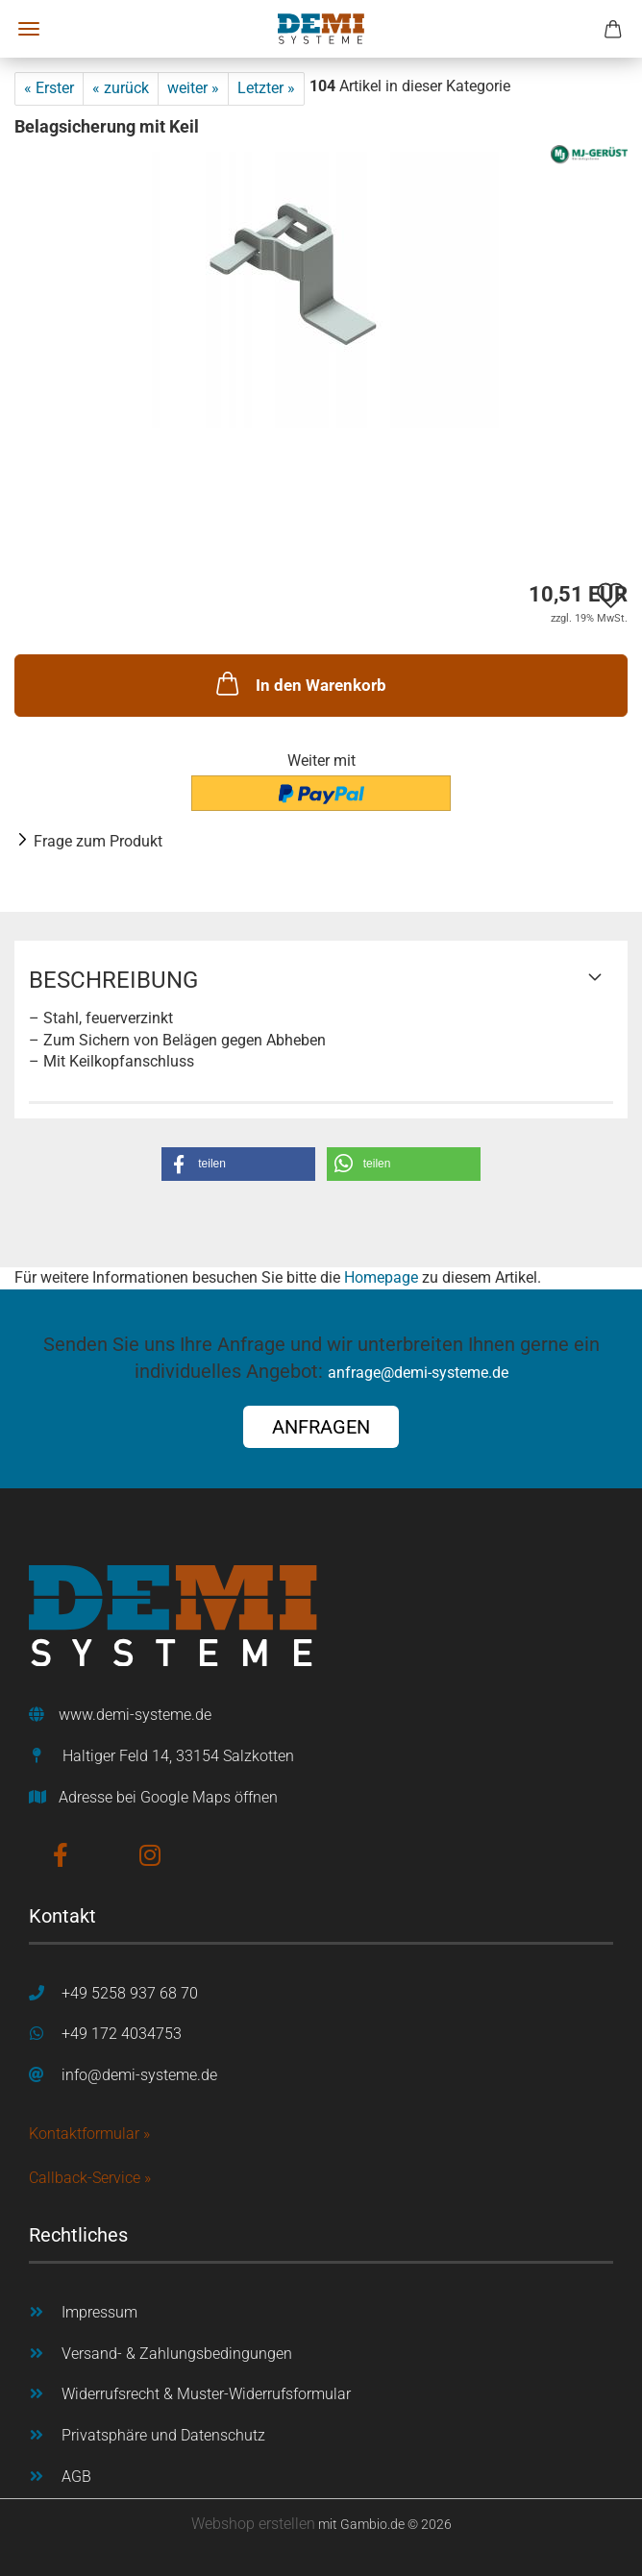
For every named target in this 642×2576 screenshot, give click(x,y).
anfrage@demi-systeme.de (418, 1372)
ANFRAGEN (321, 1426)
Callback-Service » (90, 2178)
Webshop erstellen (253, 2524)
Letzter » (266, 88)
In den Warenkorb (299, 683)
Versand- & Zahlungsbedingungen (177, 2353)
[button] (238, 1164)
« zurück (120, 88)
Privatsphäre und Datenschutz (163, 2435)
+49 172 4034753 (122, 2033)
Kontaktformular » (89, 2133)
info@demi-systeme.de (139, 2075)
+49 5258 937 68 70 (130, 1993)
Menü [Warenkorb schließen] (28, 29)
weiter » (193, 88)
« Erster (49, 88)
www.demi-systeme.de (135, 1714)
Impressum (99, 2312)
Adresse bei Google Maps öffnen (168, 1797)
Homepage (381, 1277)
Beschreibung (113, 980)
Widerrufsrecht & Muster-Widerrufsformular (206, 2394)
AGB (76, 2476)
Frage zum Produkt (98, 841)
